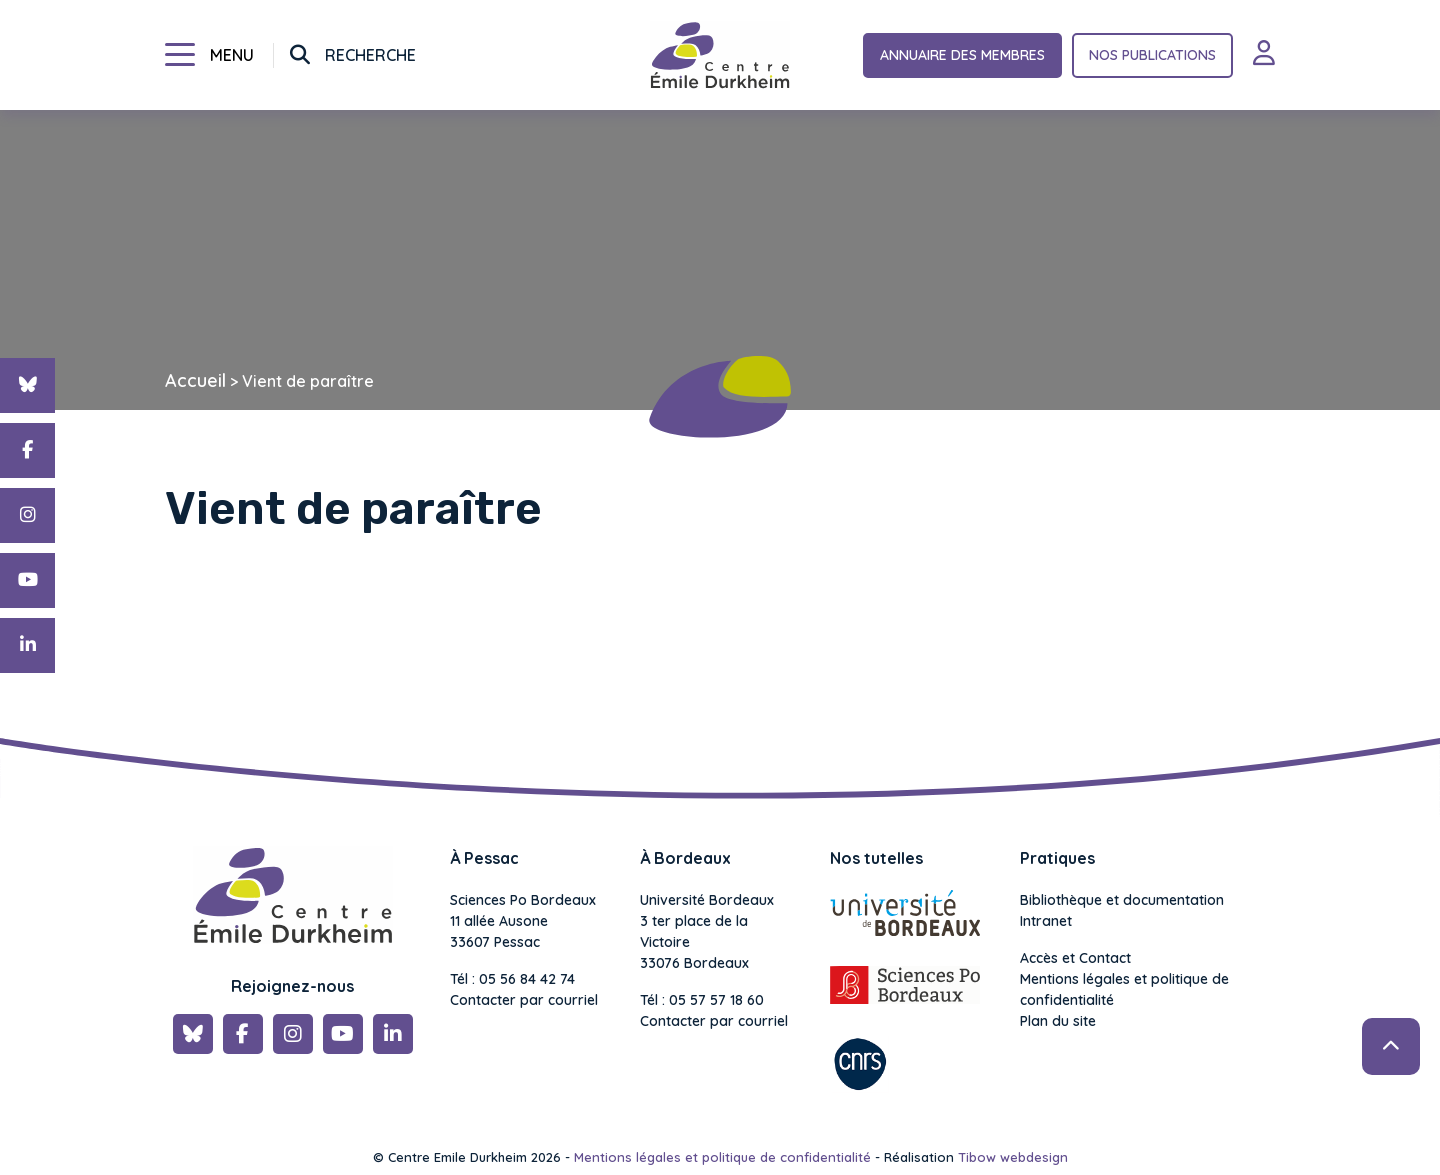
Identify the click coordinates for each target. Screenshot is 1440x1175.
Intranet (1046, 921)
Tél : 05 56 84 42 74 (512, 979)
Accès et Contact (1075, 958)
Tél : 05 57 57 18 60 (702, 1000)
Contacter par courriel (524, 1000)
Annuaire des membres (962, 55)
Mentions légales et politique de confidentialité (1124, 989)
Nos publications (1152, 55)
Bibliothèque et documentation (1122, 900)
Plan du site (1058, 1021)
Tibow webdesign (1013, 1157)
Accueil (195, 380)
